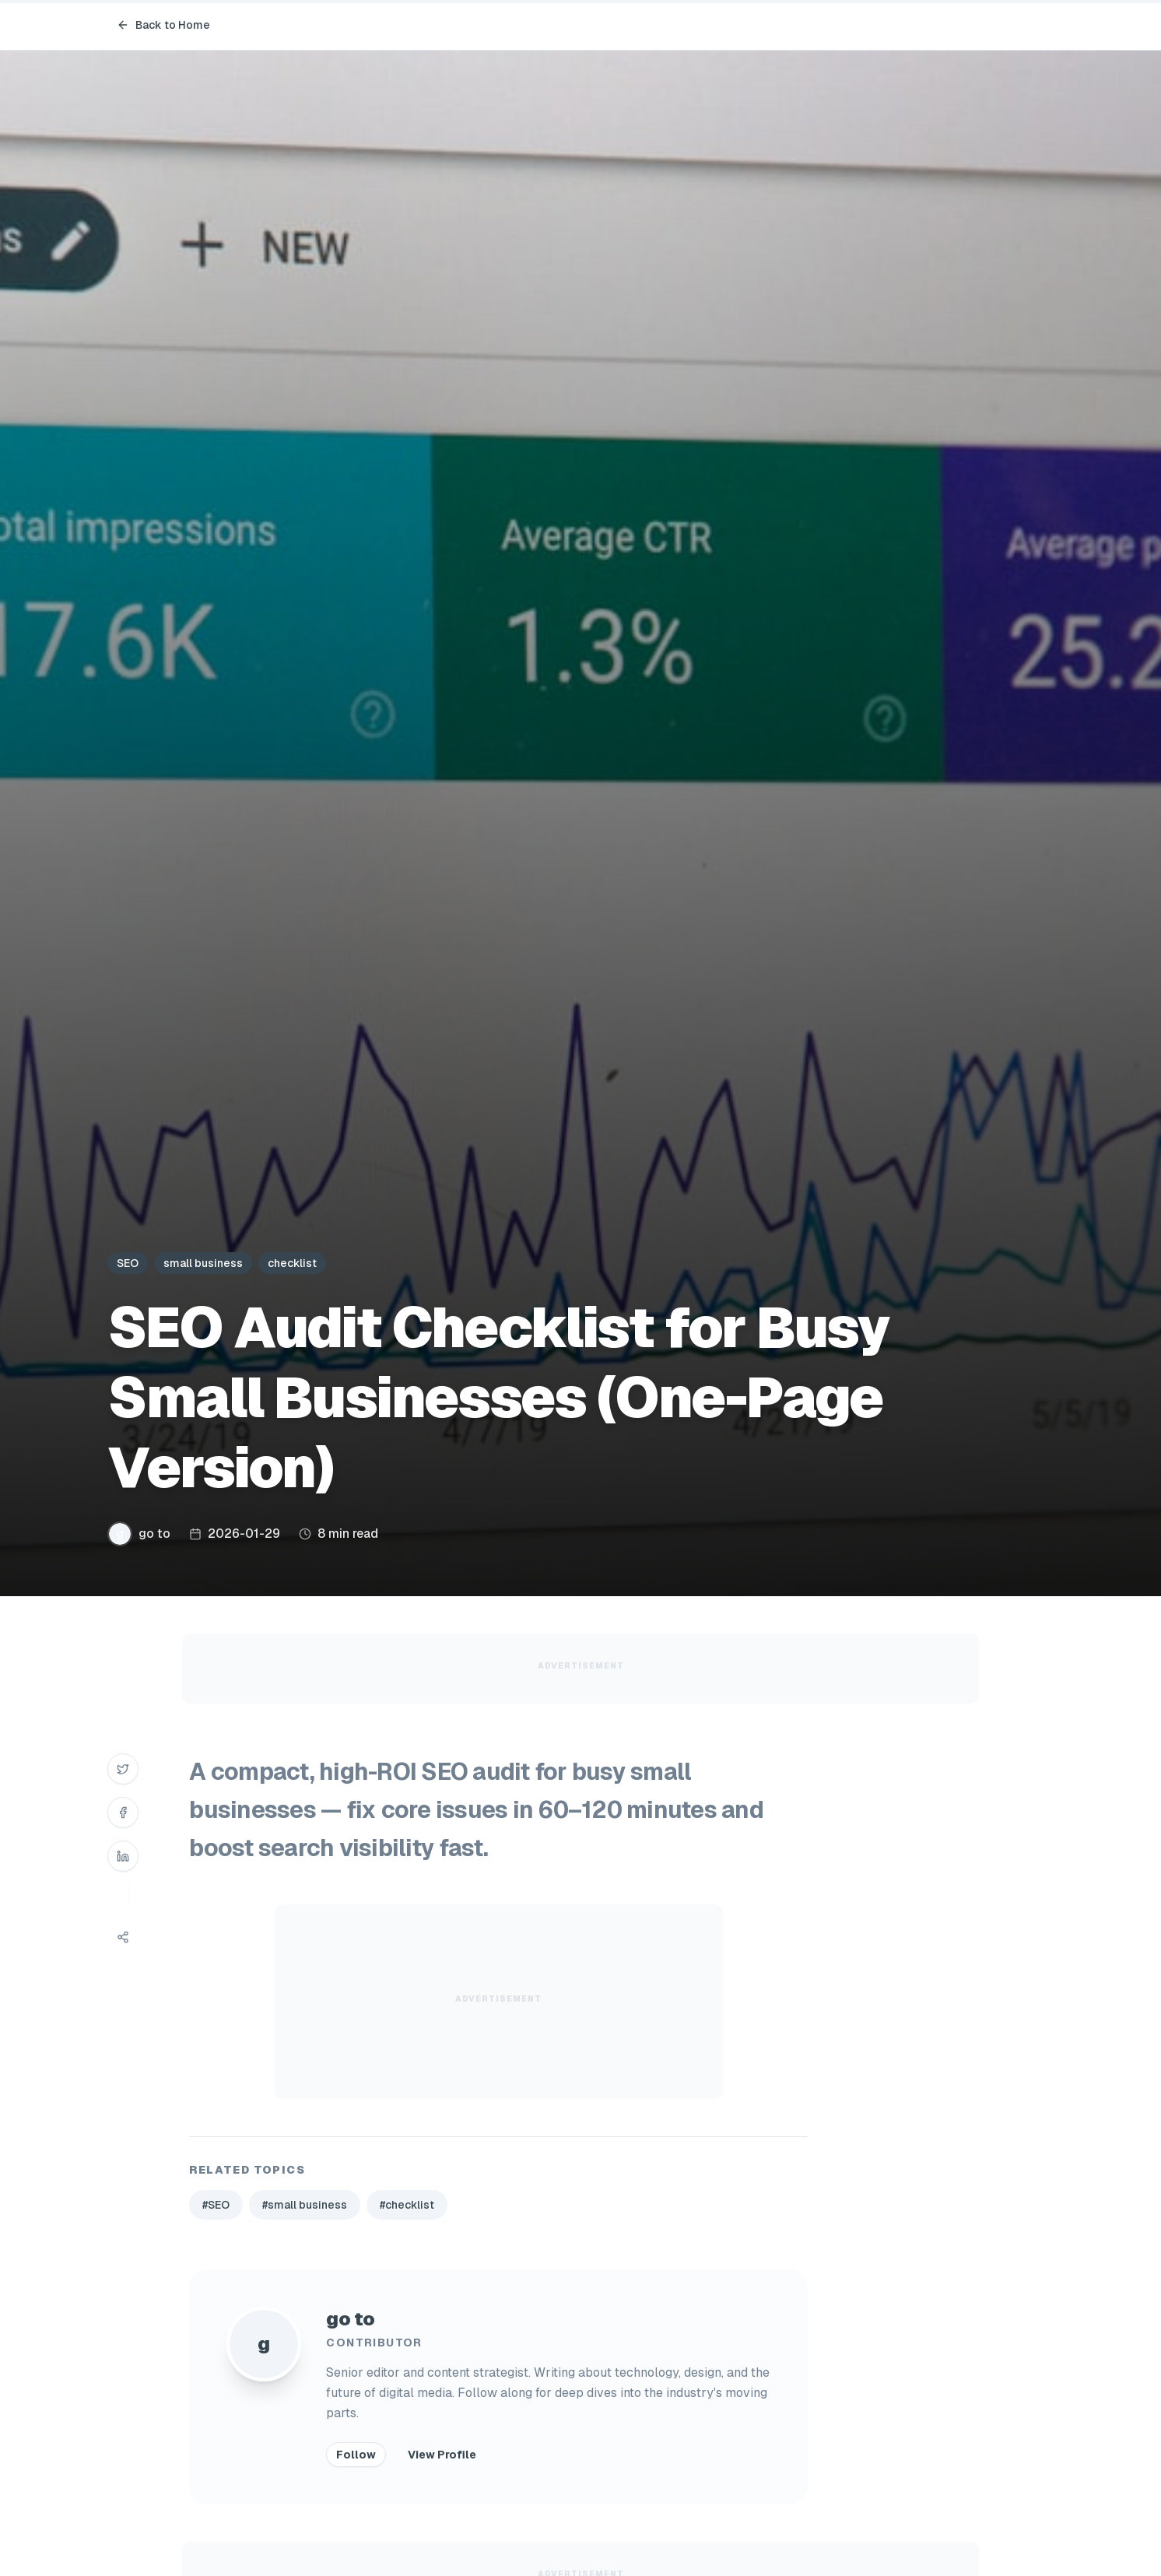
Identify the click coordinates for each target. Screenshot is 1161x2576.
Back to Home (163, 25)
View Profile (442, 2455)
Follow (356, 2455)
